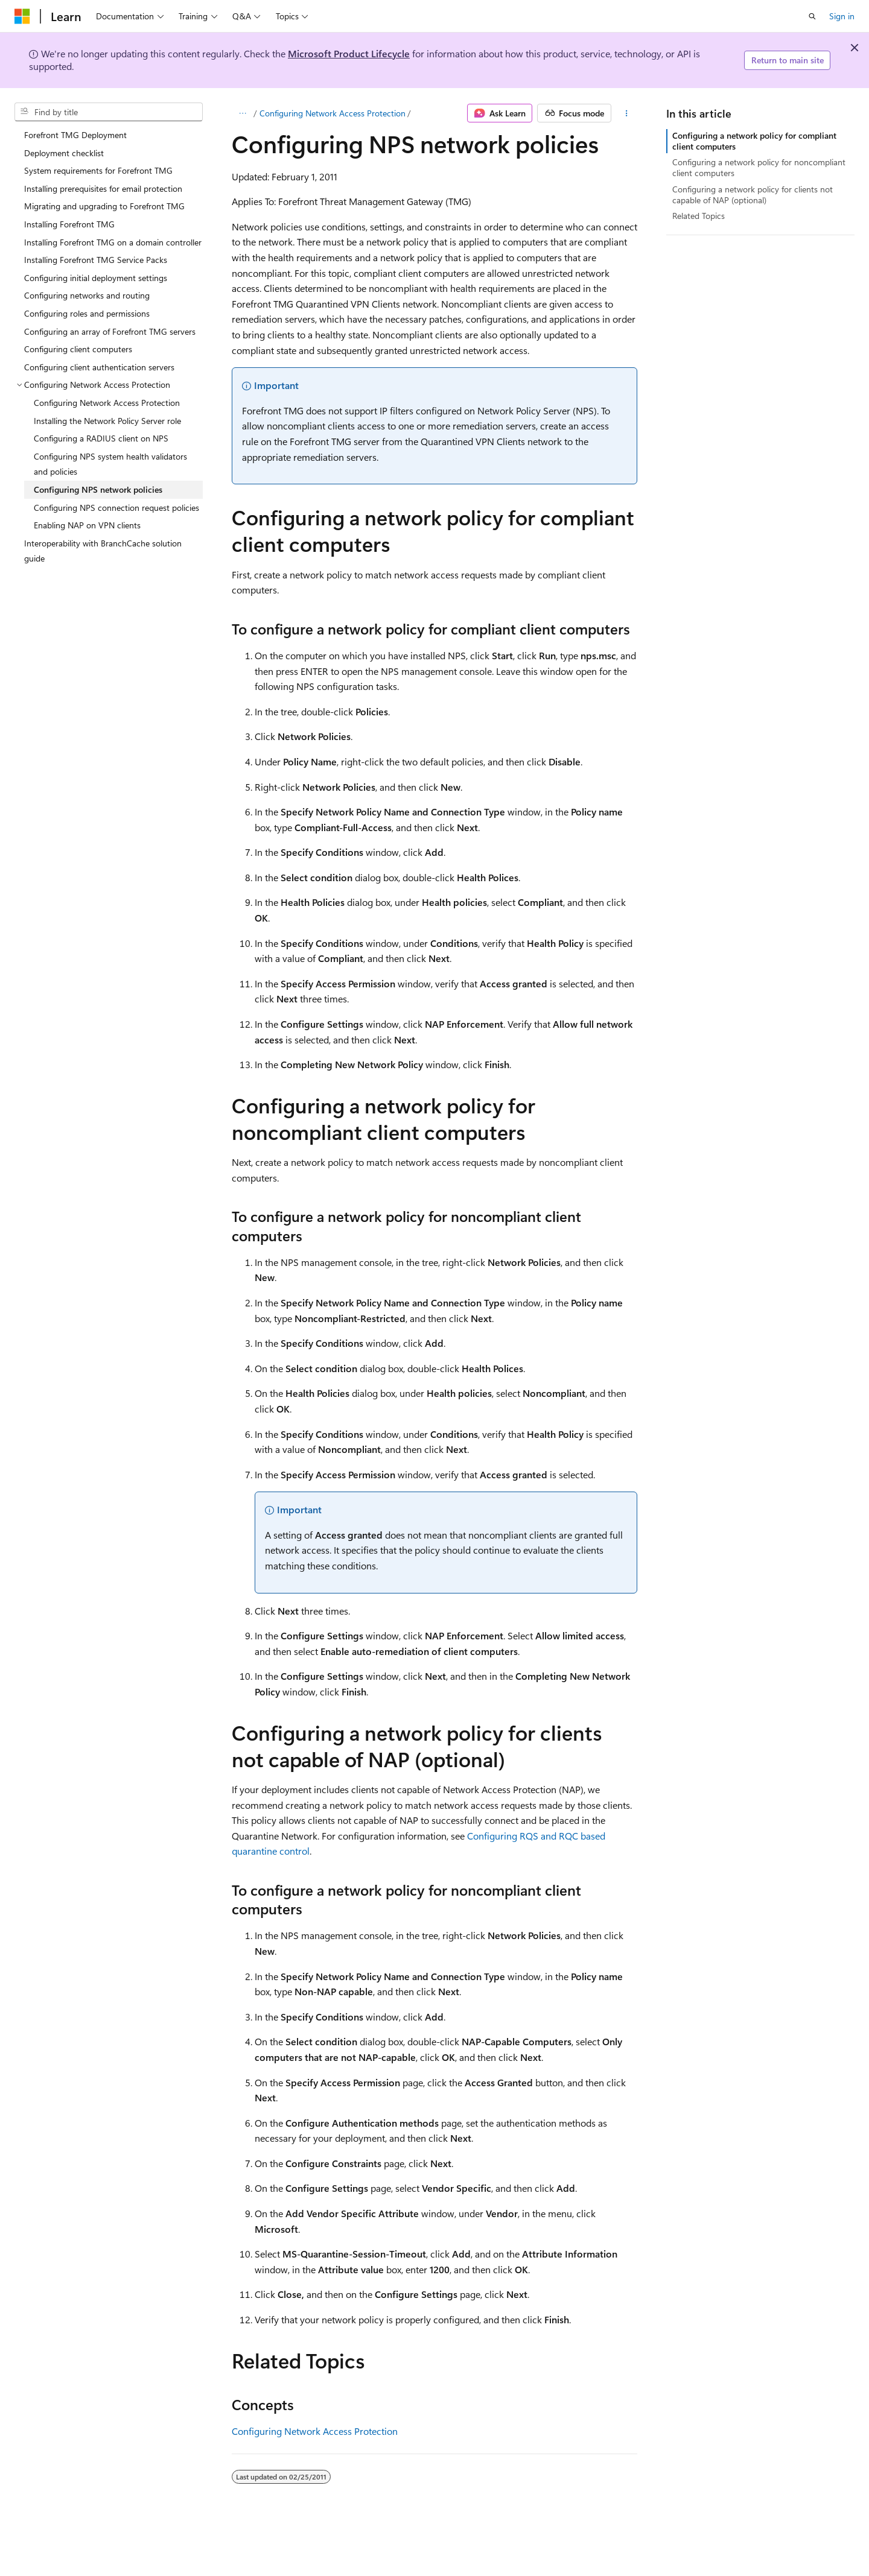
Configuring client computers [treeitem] (78, 349)
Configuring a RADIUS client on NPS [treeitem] (101, 438)
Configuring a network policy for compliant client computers (754, 141)
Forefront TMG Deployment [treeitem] (75, 135)
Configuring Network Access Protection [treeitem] (107, 402)
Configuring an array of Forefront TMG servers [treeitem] (110, 331)
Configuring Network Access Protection (332, 113)
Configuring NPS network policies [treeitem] (98, 489)
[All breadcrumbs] (242, 113)
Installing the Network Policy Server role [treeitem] (107, 420)
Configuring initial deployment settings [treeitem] (95, 277)
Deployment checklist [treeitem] (64, 153)
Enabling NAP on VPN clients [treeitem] (87, 525)
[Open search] (812, 16)
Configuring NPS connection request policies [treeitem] (116, 507)
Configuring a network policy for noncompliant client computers (758, 167)
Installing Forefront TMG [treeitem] (69, 224)
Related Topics (698, 215)
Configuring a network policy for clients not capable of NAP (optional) (752, 194)
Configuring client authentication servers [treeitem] (99, 367)
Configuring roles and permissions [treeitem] (87, 313)
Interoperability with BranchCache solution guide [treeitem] (103, 551)
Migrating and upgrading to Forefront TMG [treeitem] (104, 206)
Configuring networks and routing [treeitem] (87, 295)
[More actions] (626, 113)
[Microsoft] (22, 16)
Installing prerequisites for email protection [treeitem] (103, 188)
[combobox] (108, 112)
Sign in (842, 16)
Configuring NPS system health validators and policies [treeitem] (110, 464)
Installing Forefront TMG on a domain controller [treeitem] (113, 242)
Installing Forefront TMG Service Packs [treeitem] (95, 259)
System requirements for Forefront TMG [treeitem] (98, 170)
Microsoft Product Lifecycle (349, 53)
